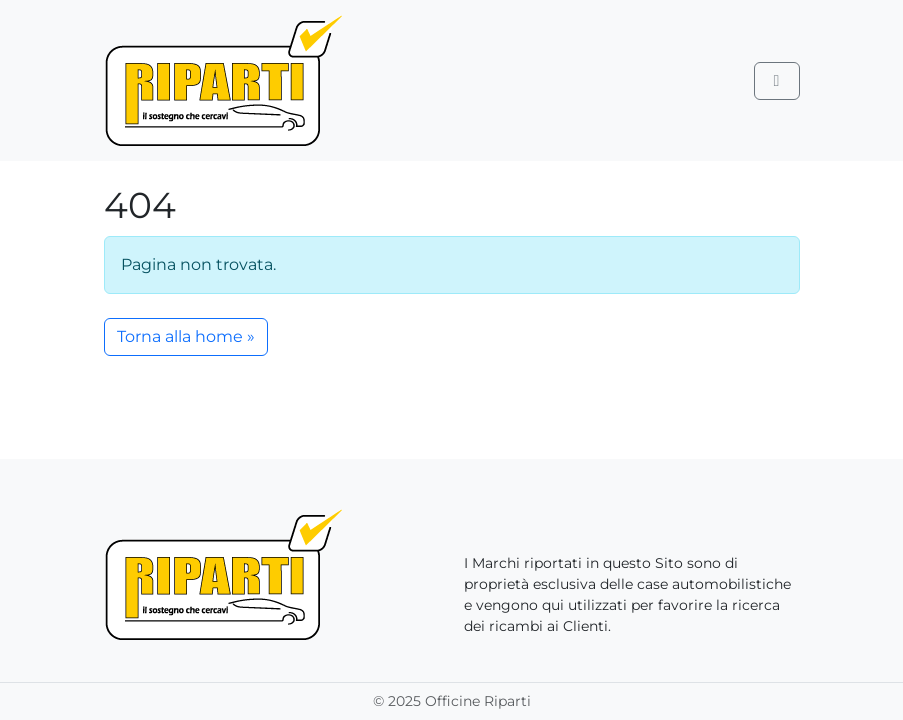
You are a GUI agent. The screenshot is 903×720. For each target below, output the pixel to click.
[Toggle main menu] (777, 81)
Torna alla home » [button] (186, 336)
